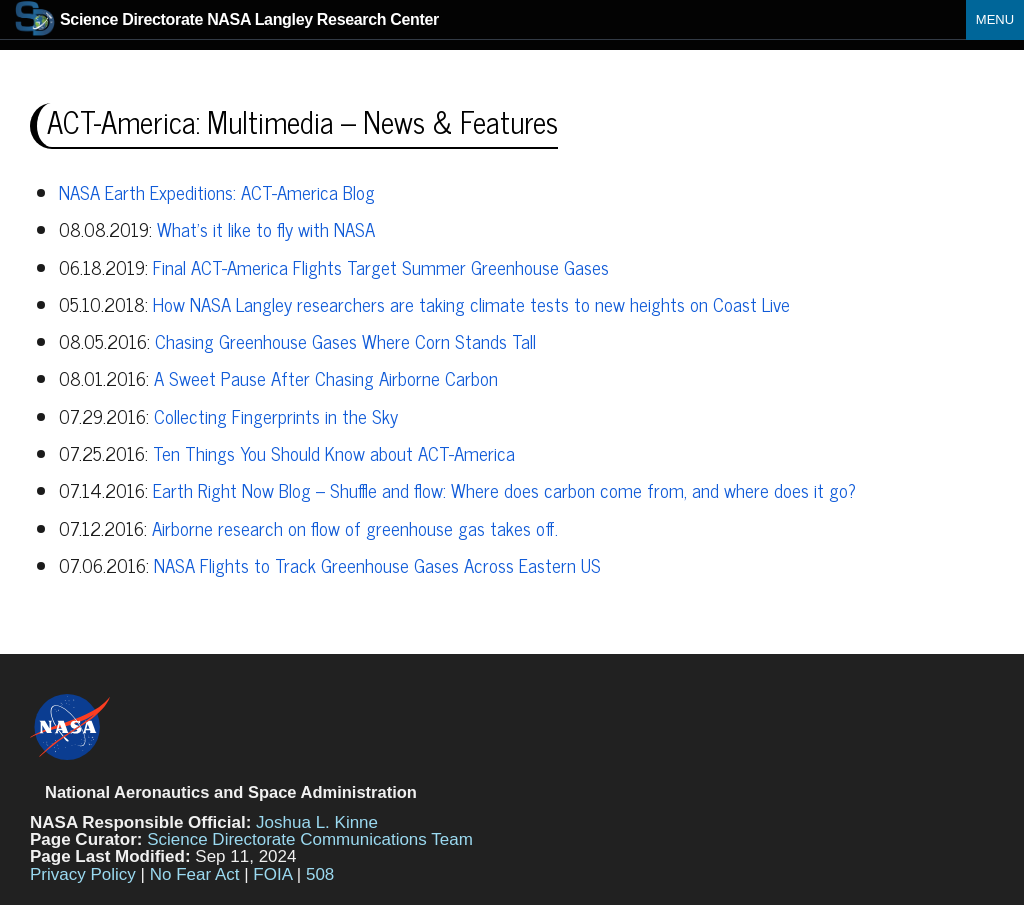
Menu (995, 19)
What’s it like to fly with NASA (266, 229)
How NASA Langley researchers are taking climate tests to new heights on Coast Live (471, 304)
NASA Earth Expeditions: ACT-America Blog (217, 192)
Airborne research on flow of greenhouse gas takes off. (355, 528)
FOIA (272, 874)
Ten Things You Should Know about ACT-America (334, 453)
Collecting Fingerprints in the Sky (276, 416)
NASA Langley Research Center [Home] (227, 19)
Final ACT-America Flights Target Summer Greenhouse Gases (381, 267)
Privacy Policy (83, 874)
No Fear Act (195, 874)
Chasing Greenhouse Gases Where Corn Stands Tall (345, 341)
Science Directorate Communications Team (310, 839)
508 (320, 874)
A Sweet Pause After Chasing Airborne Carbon (326, 378)
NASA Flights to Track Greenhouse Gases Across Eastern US (377, 565)
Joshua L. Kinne (317, 822)
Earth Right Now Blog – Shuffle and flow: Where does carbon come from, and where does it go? (504, 490)
